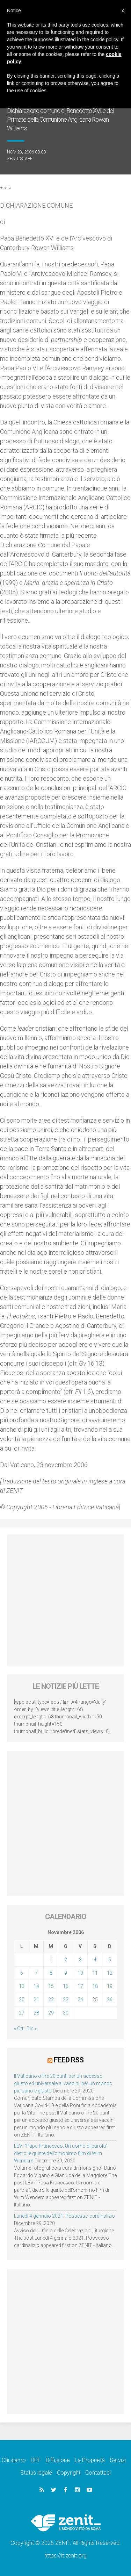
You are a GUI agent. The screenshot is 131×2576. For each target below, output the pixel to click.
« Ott (18, 2028)
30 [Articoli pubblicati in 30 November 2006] (65, 2013)
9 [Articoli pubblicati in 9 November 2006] (65, 1973)
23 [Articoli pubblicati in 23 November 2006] (65, 1999)
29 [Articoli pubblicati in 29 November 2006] (51, 2013)
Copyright (68, 2472)
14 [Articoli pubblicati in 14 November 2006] (36, 1986)
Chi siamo (14, 2460)
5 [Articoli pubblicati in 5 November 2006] (109, 1959)
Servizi (118, 2460)
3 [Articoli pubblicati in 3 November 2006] (80, 1959)
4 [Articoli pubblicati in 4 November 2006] (95, 1959)
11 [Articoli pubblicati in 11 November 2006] (95, 1973)
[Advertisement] (65, 1600)
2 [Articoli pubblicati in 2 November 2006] (65, 1959)
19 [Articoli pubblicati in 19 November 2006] (109, 1986)
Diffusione (58, 2460)
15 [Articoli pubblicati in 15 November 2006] (51, 1986)
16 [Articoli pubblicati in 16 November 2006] (65, 1986)
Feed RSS (68, 2060)
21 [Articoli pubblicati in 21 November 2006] (36, 1999)
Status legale (36, 2472)
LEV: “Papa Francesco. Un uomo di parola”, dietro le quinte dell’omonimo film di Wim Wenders (61, 2153)
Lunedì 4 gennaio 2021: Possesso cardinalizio (64, 2216)
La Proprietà (90, 2460)
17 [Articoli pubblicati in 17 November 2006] (80, 1986)
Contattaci (98, 2472)
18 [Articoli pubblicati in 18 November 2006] (95, 1986)
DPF (36, 2460)
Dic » (32, 2028)
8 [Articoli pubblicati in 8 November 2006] (51, 1973)
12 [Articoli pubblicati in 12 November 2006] (109, 1973)
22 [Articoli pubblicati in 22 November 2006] (51, 1999)
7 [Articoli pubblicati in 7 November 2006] (36, 1973)
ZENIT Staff (19, 158)
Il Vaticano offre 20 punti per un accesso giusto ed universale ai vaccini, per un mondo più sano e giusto (63, 2083)
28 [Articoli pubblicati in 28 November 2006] (36, 2013)
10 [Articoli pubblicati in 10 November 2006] (80, 1973)
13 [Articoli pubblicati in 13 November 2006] (21, 1986)
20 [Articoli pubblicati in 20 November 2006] (21, 1999)
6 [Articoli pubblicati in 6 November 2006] (21, 1973)
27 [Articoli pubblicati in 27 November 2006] (21, 2013)
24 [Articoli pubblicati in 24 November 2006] (80, 1999)
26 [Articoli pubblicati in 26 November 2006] (109, 1999)
